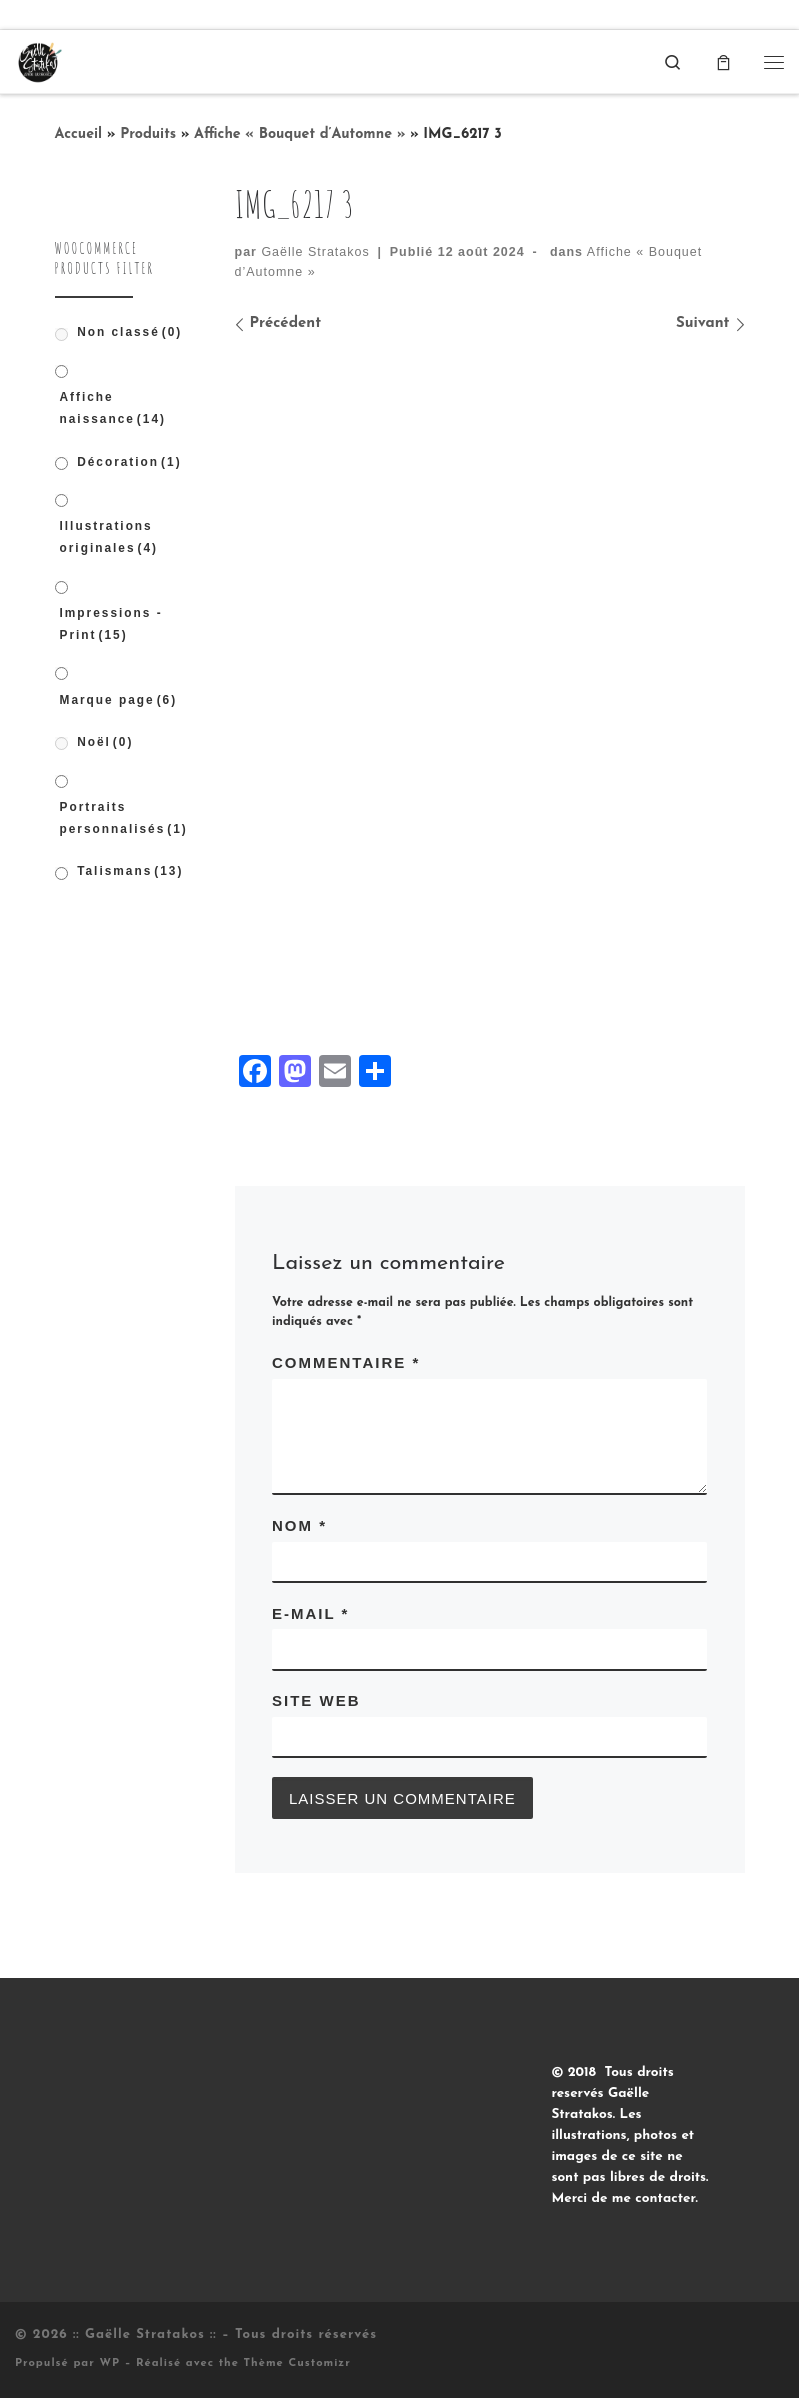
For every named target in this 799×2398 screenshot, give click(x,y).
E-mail (310, 1613)
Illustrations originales (109, 537)
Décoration (129, 462)
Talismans (130, 871)
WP (109, 2363)
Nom (299, 1525)
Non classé (129, 332)
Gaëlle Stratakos (315, 252)
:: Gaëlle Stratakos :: (145, 2334)
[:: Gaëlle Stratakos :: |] (39, 60)
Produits (148, 134)
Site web (316, 1700)
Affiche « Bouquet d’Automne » (299, 134)
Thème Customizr (297, 2363)
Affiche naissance (113, 408)
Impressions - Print (111, 624)
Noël (105, 742)
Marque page (119, 700)
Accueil (79, 134)
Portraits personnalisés (124, 818)
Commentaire (346, 1362)
